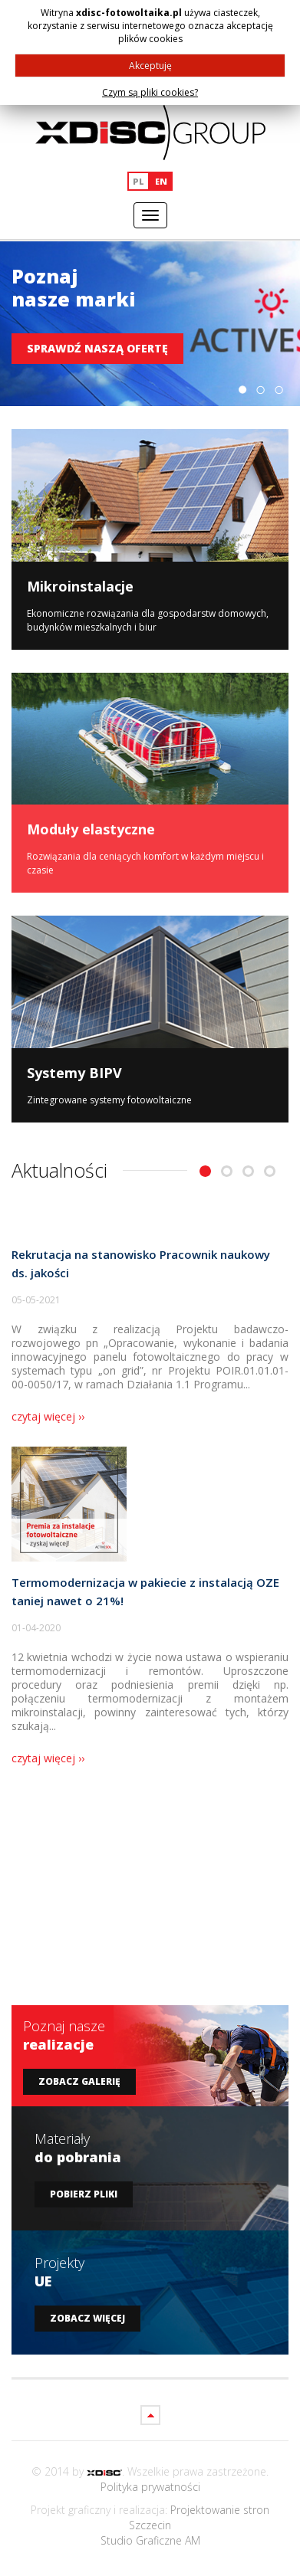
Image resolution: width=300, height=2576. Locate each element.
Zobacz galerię (79, 2081)
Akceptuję (150, 65)
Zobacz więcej (87, 2318)
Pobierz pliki (83, 2194)
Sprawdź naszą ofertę (97, 348)
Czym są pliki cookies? (150, 92)
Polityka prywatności (150, 2486)
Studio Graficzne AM (150, 2540)
